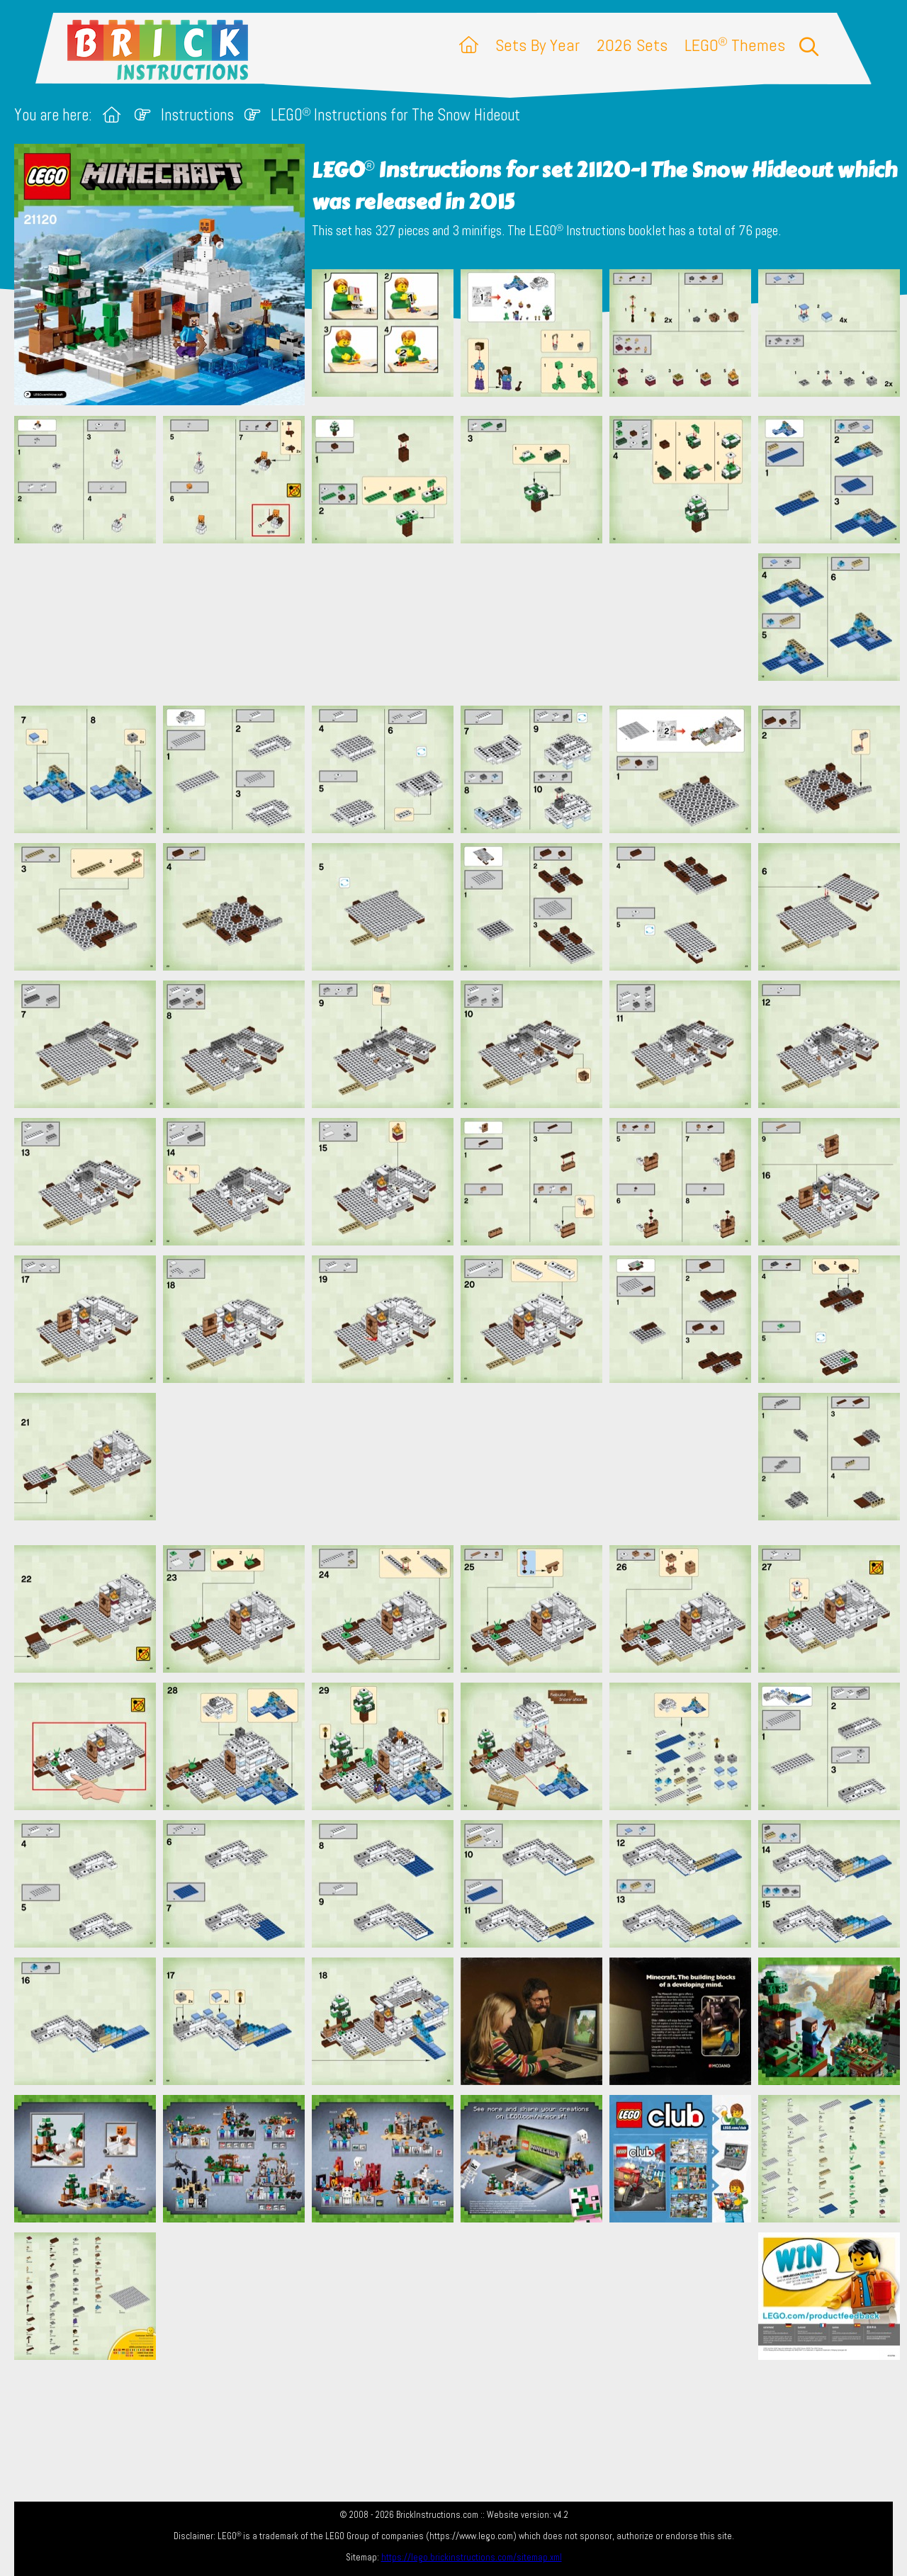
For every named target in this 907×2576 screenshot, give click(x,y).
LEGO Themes (735, 45)
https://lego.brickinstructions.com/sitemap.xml (471, 2557)
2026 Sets (632, 45)
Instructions (197, 115)
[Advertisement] (460, 624)
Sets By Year (537, 45)
